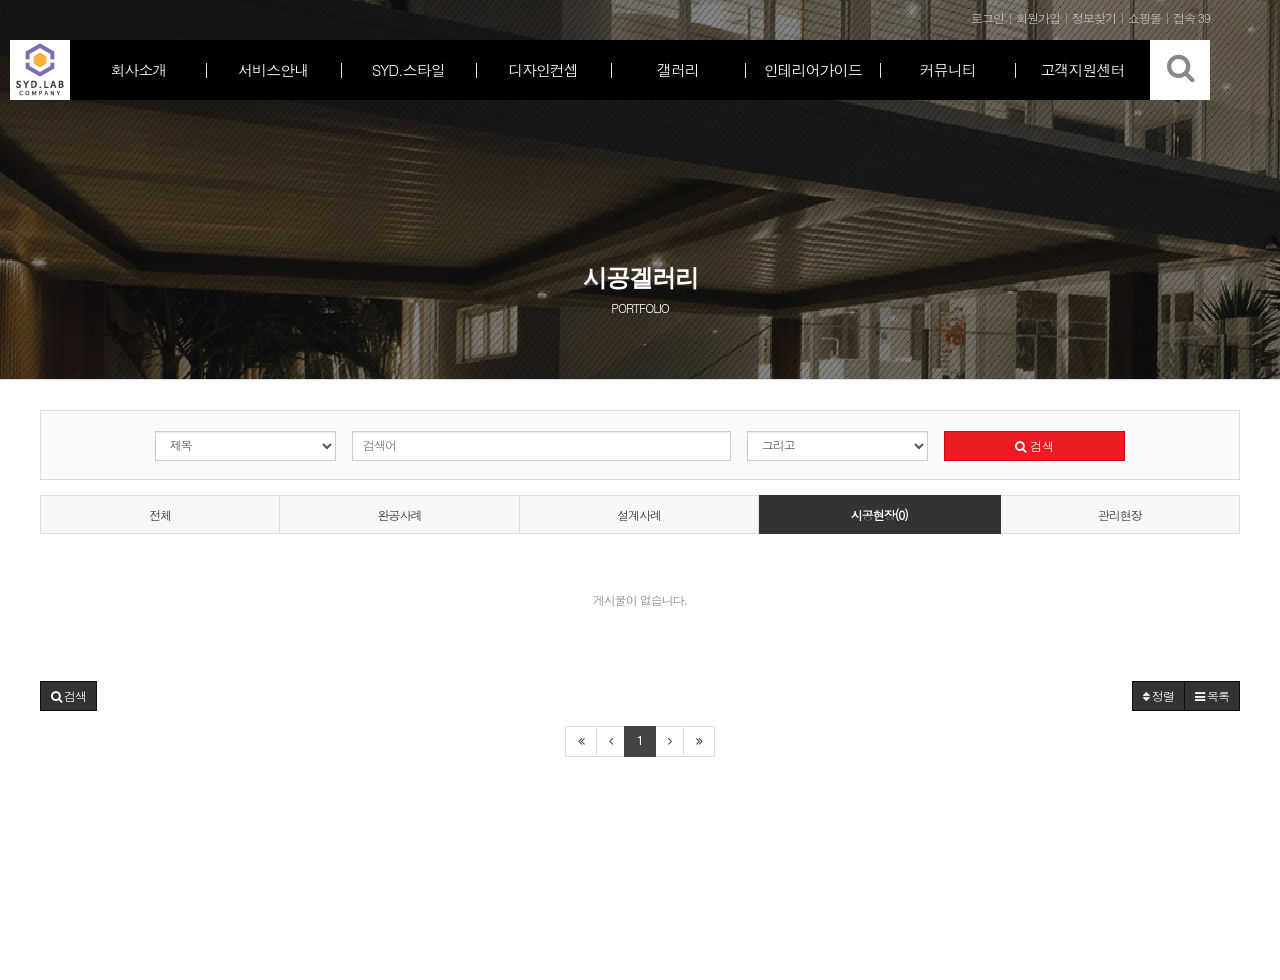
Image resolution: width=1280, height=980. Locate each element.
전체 (160, 514)
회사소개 (138, 69)
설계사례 (639, 514)
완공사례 (400, 514)
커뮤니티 (948, 69)
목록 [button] (1212, 695)
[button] (68, 696)
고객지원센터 (1083, 69)
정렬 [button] (1158, 695)
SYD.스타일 (408, 69)
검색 (1034, 445)
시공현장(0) (879, 514)
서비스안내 (273, 69)
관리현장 (1120, 514)
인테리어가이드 (813, 69)
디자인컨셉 (543, 69)
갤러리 (678, 69)
